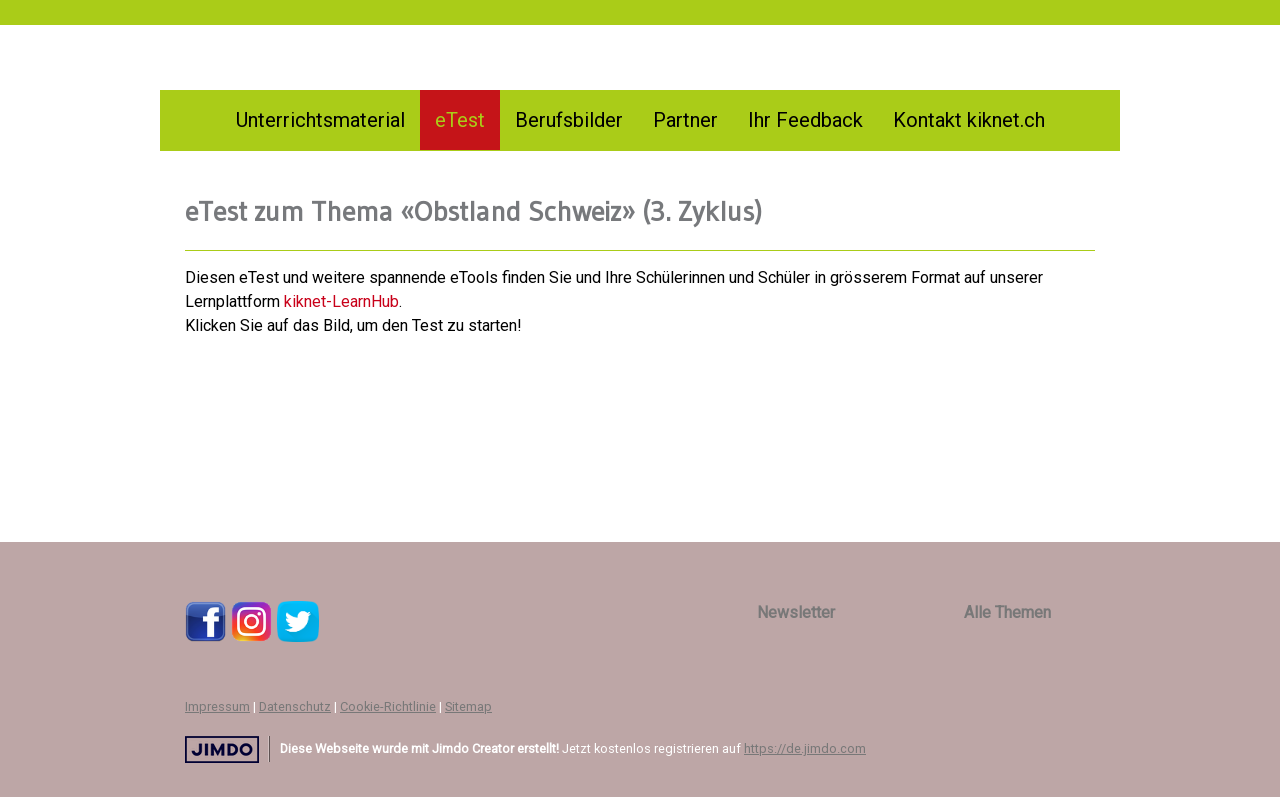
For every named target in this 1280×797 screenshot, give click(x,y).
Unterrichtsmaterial (320, 120)
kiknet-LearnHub (341, 301)
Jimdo (222, 749)
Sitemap (468, 706)
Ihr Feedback (805, 120)
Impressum (217, 706)
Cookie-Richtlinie (388, 706)
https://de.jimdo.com (805, 748)
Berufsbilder (569, 120)
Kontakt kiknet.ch (969, 120)
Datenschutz (295, 706)
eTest (460, 120)
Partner (685, 120)
